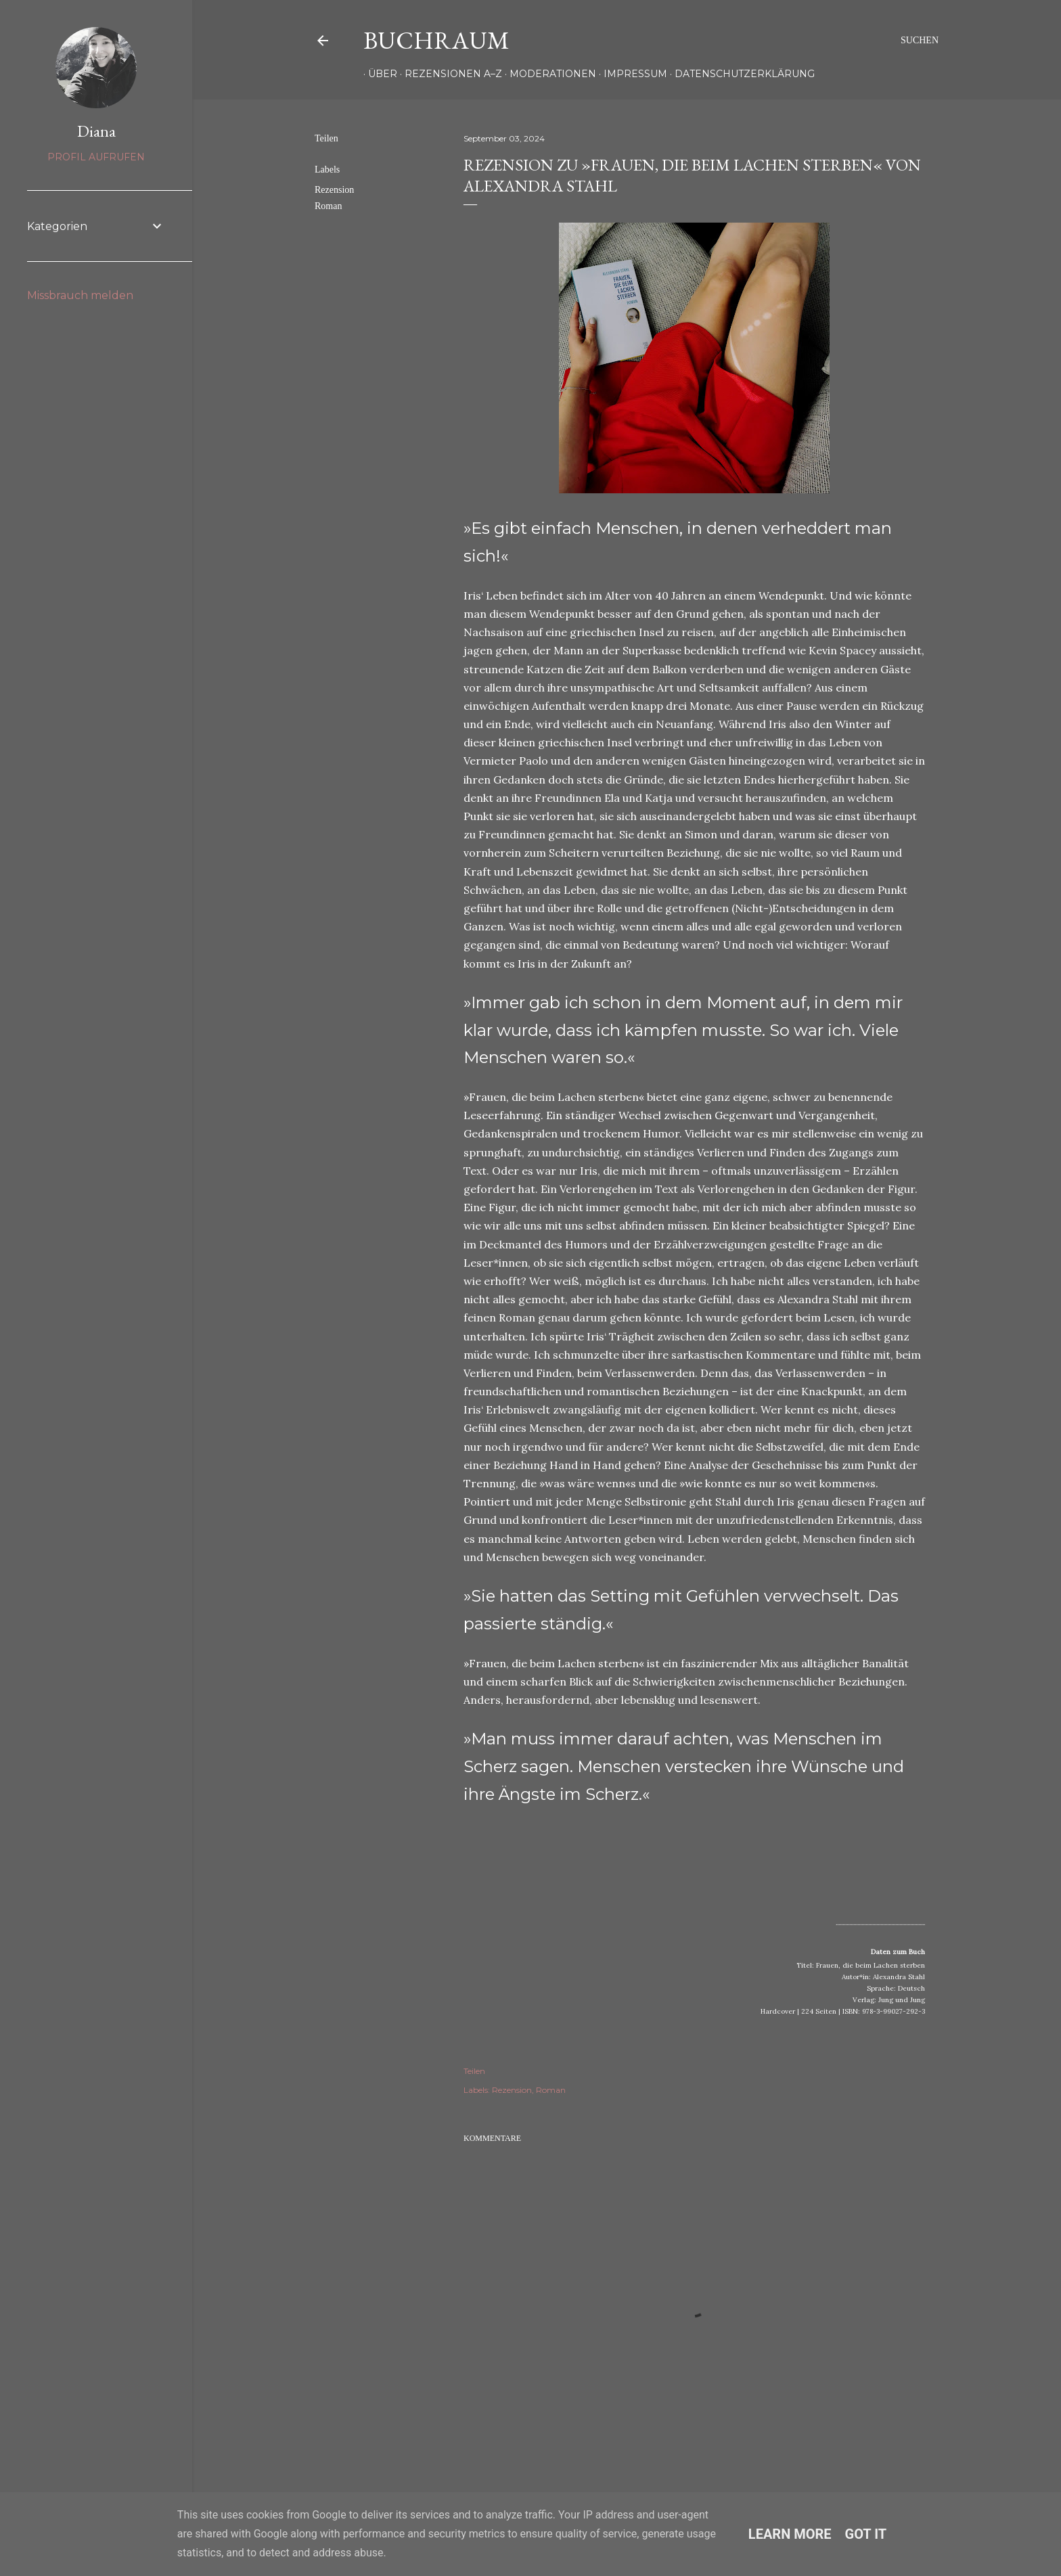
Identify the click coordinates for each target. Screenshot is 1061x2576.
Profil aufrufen (96, 157)
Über (377, 74)
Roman (328, 206)
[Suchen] (920, 40)
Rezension (334, 190)
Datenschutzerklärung (740, 74)
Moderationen (548, 74)
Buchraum (436, 40)
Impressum (630, 74)
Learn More (790, 2534)
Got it (866, 2534)
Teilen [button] (326, 138)
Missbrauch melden (80, 295)
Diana (96, 130)
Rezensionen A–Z (448, 74)
